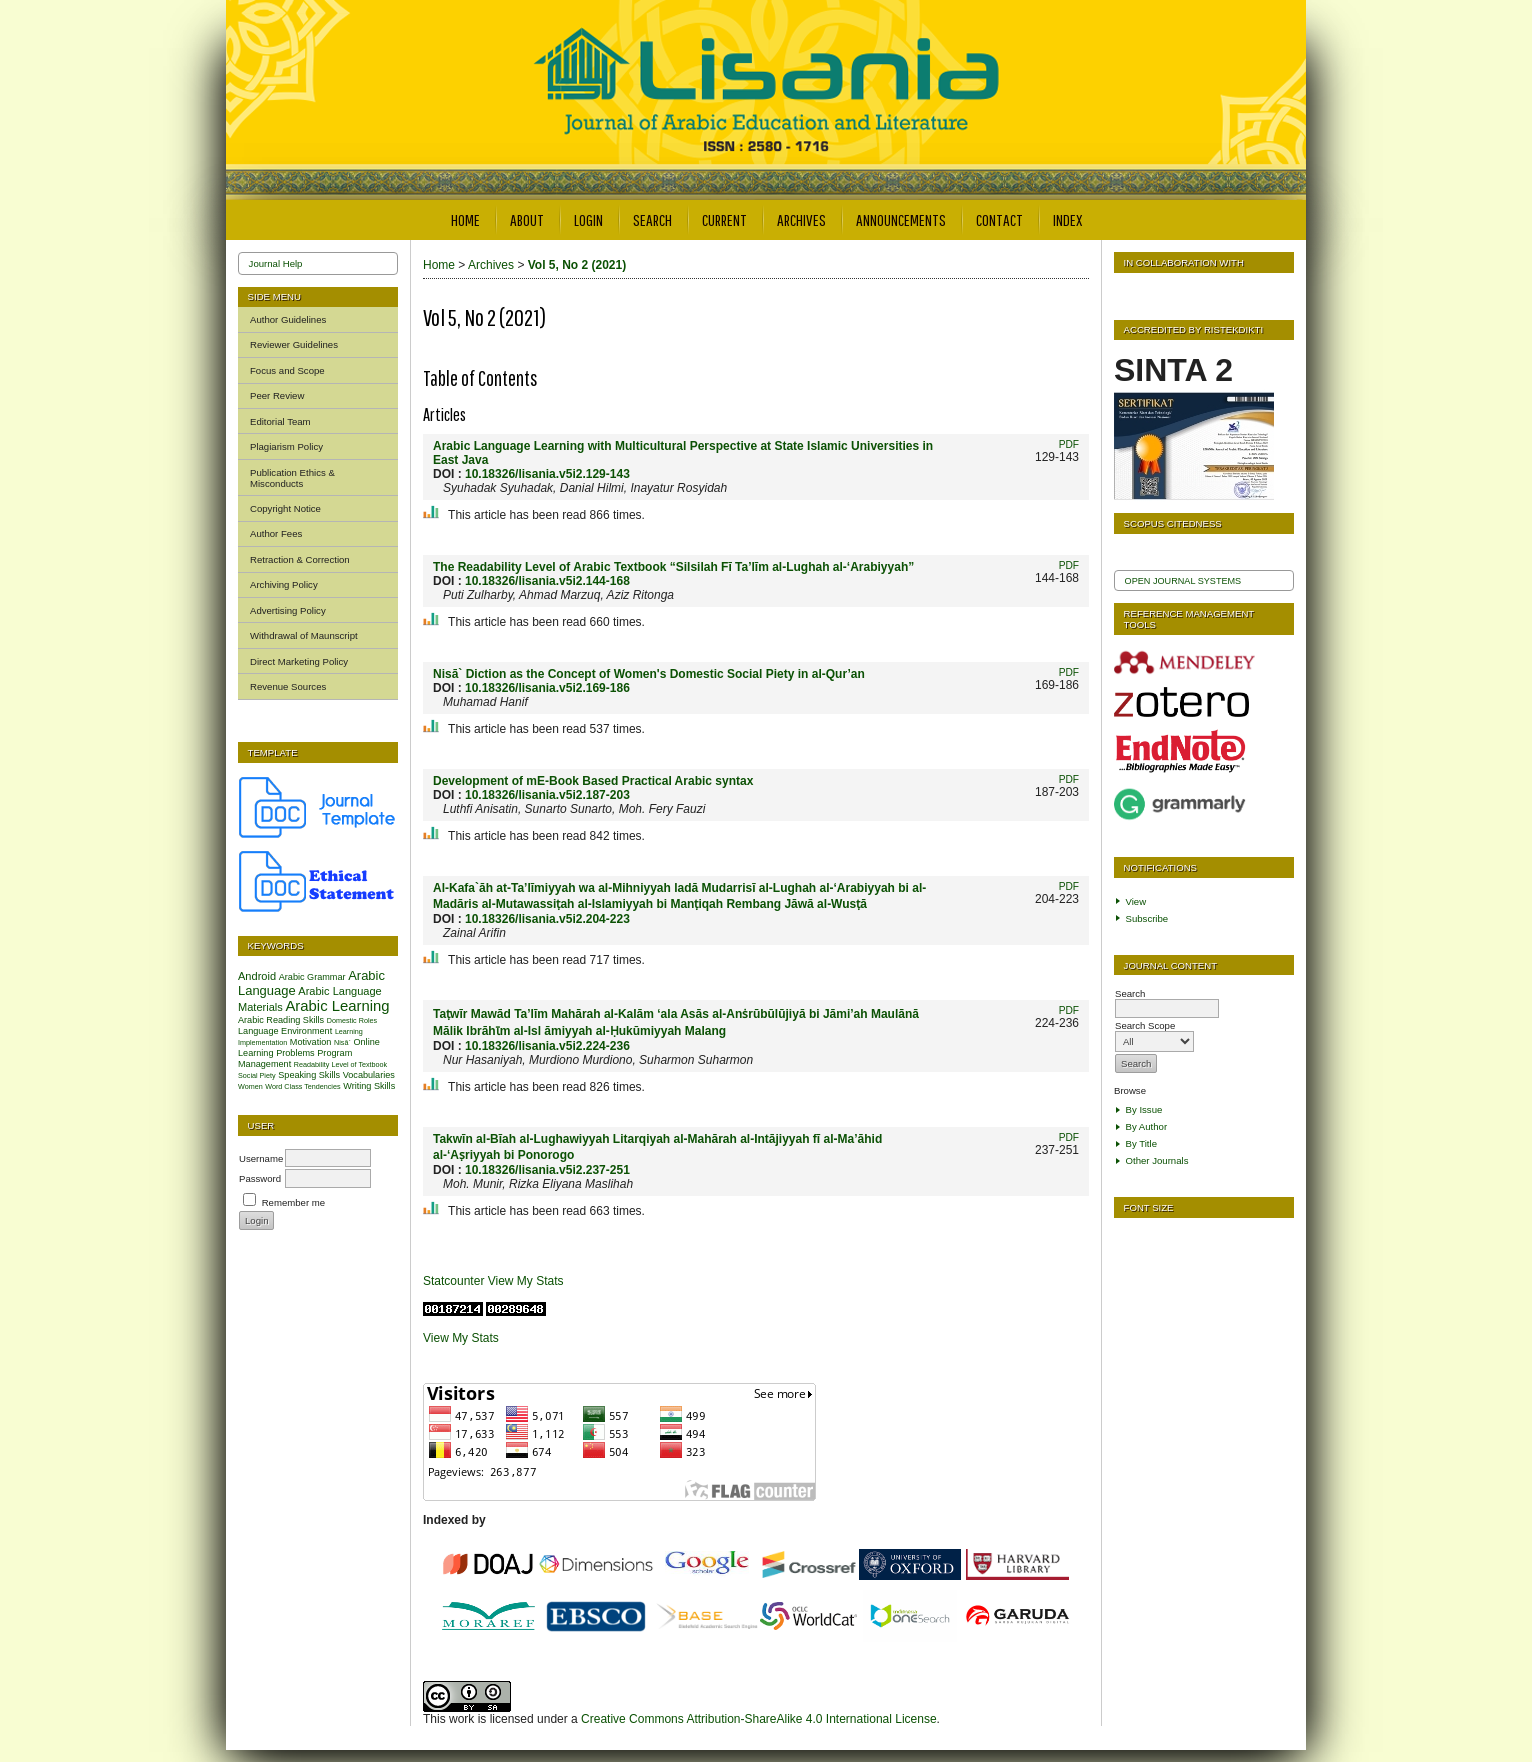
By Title (1141, 1143)
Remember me (293, 1202)
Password (260, 1178)
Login (588, 219)
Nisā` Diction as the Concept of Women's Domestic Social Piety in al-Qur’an (649, 674)
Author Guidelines (288, 319)
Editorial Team (280, 421)
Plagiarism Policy (286, 446)
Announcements (901, 219)
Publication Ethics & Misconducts (292, 478)
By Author (1147, 1126)
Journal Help (276, 263)
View (1136, 901)
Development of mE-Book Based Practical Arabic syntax (593, 781)
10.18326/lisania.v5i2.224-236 (547, 1046)
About (527, 219)
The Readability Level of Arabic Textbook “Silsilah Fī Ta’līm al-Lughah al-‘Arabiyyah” (673, 567)
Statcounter (453, 1281)
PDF (1069, 444)
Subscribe (1147, 918)
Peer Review (277, 395)
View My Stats (526, 1281)
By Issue (1144, 1109)
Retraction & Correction (300, 559)
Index (1067, 219)
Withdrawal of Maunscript (304, 635)
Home (465, 219)
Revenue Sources (288, 686)
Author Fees (276, 533)
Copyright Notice (285, 508)
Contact (999, 219)
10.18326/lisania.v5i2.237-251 (547, 1170)
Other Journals (1157, 1160)
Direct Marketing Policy (299, 661)
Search (652, 219)
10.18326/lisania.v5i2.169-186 (547, 688)
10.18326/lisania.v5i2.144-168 (547, 581)
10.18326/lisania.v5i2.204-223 (547, 919)
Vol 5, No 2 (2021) (577, 265)
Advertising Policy (288, 610)
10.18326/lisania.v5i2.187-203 (547, 795)
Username (261, 1158)
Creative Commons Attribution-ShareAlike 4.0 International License (759, 1719)
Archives (801, 219)
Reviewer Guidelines (294, 344)
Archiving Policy (284, 584)
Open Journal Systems (1183, 581)
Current (724, 219)
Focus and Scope (287, 370)
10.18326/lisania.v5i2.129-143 (547, 474)
